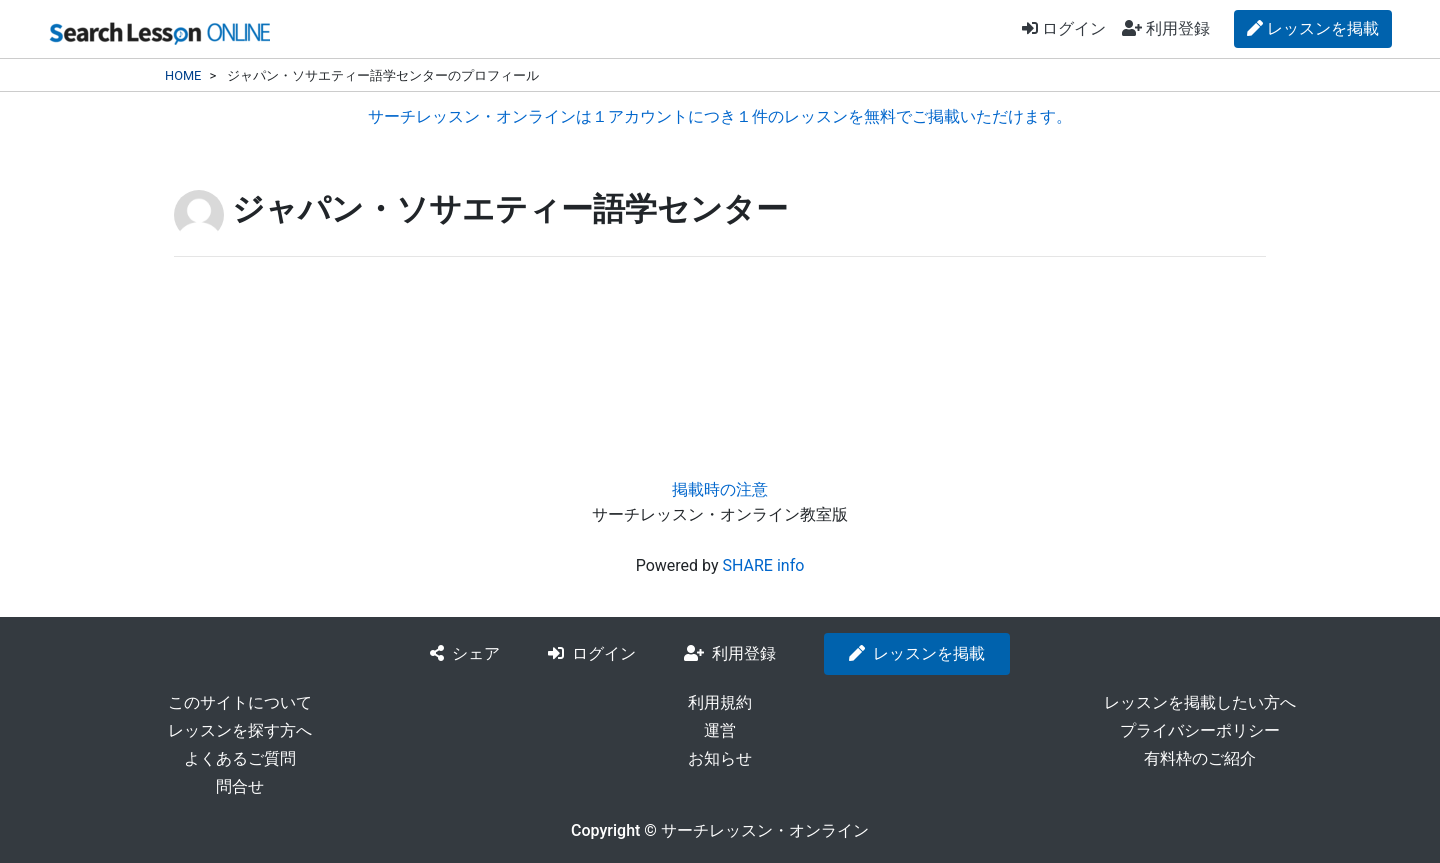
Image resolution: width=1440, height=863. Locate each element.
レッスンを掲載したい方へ (1200, 702)
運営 (720, 730)
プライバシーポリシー (1200, 730)
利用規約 (720, 702)
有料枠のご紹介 (1200, 758)
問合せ (240, 786)
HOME (183, 75)
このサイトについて (240, 702)
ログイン (1064, 28)
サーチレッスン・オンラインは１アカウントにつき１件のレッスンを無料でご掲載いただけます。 (720, 116)
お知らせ (720, 758)
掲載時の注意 (720, 489)
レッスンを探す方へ (240, 730)
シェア (465, 653)
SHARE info (763, 565)
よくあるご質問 (240, 758)
